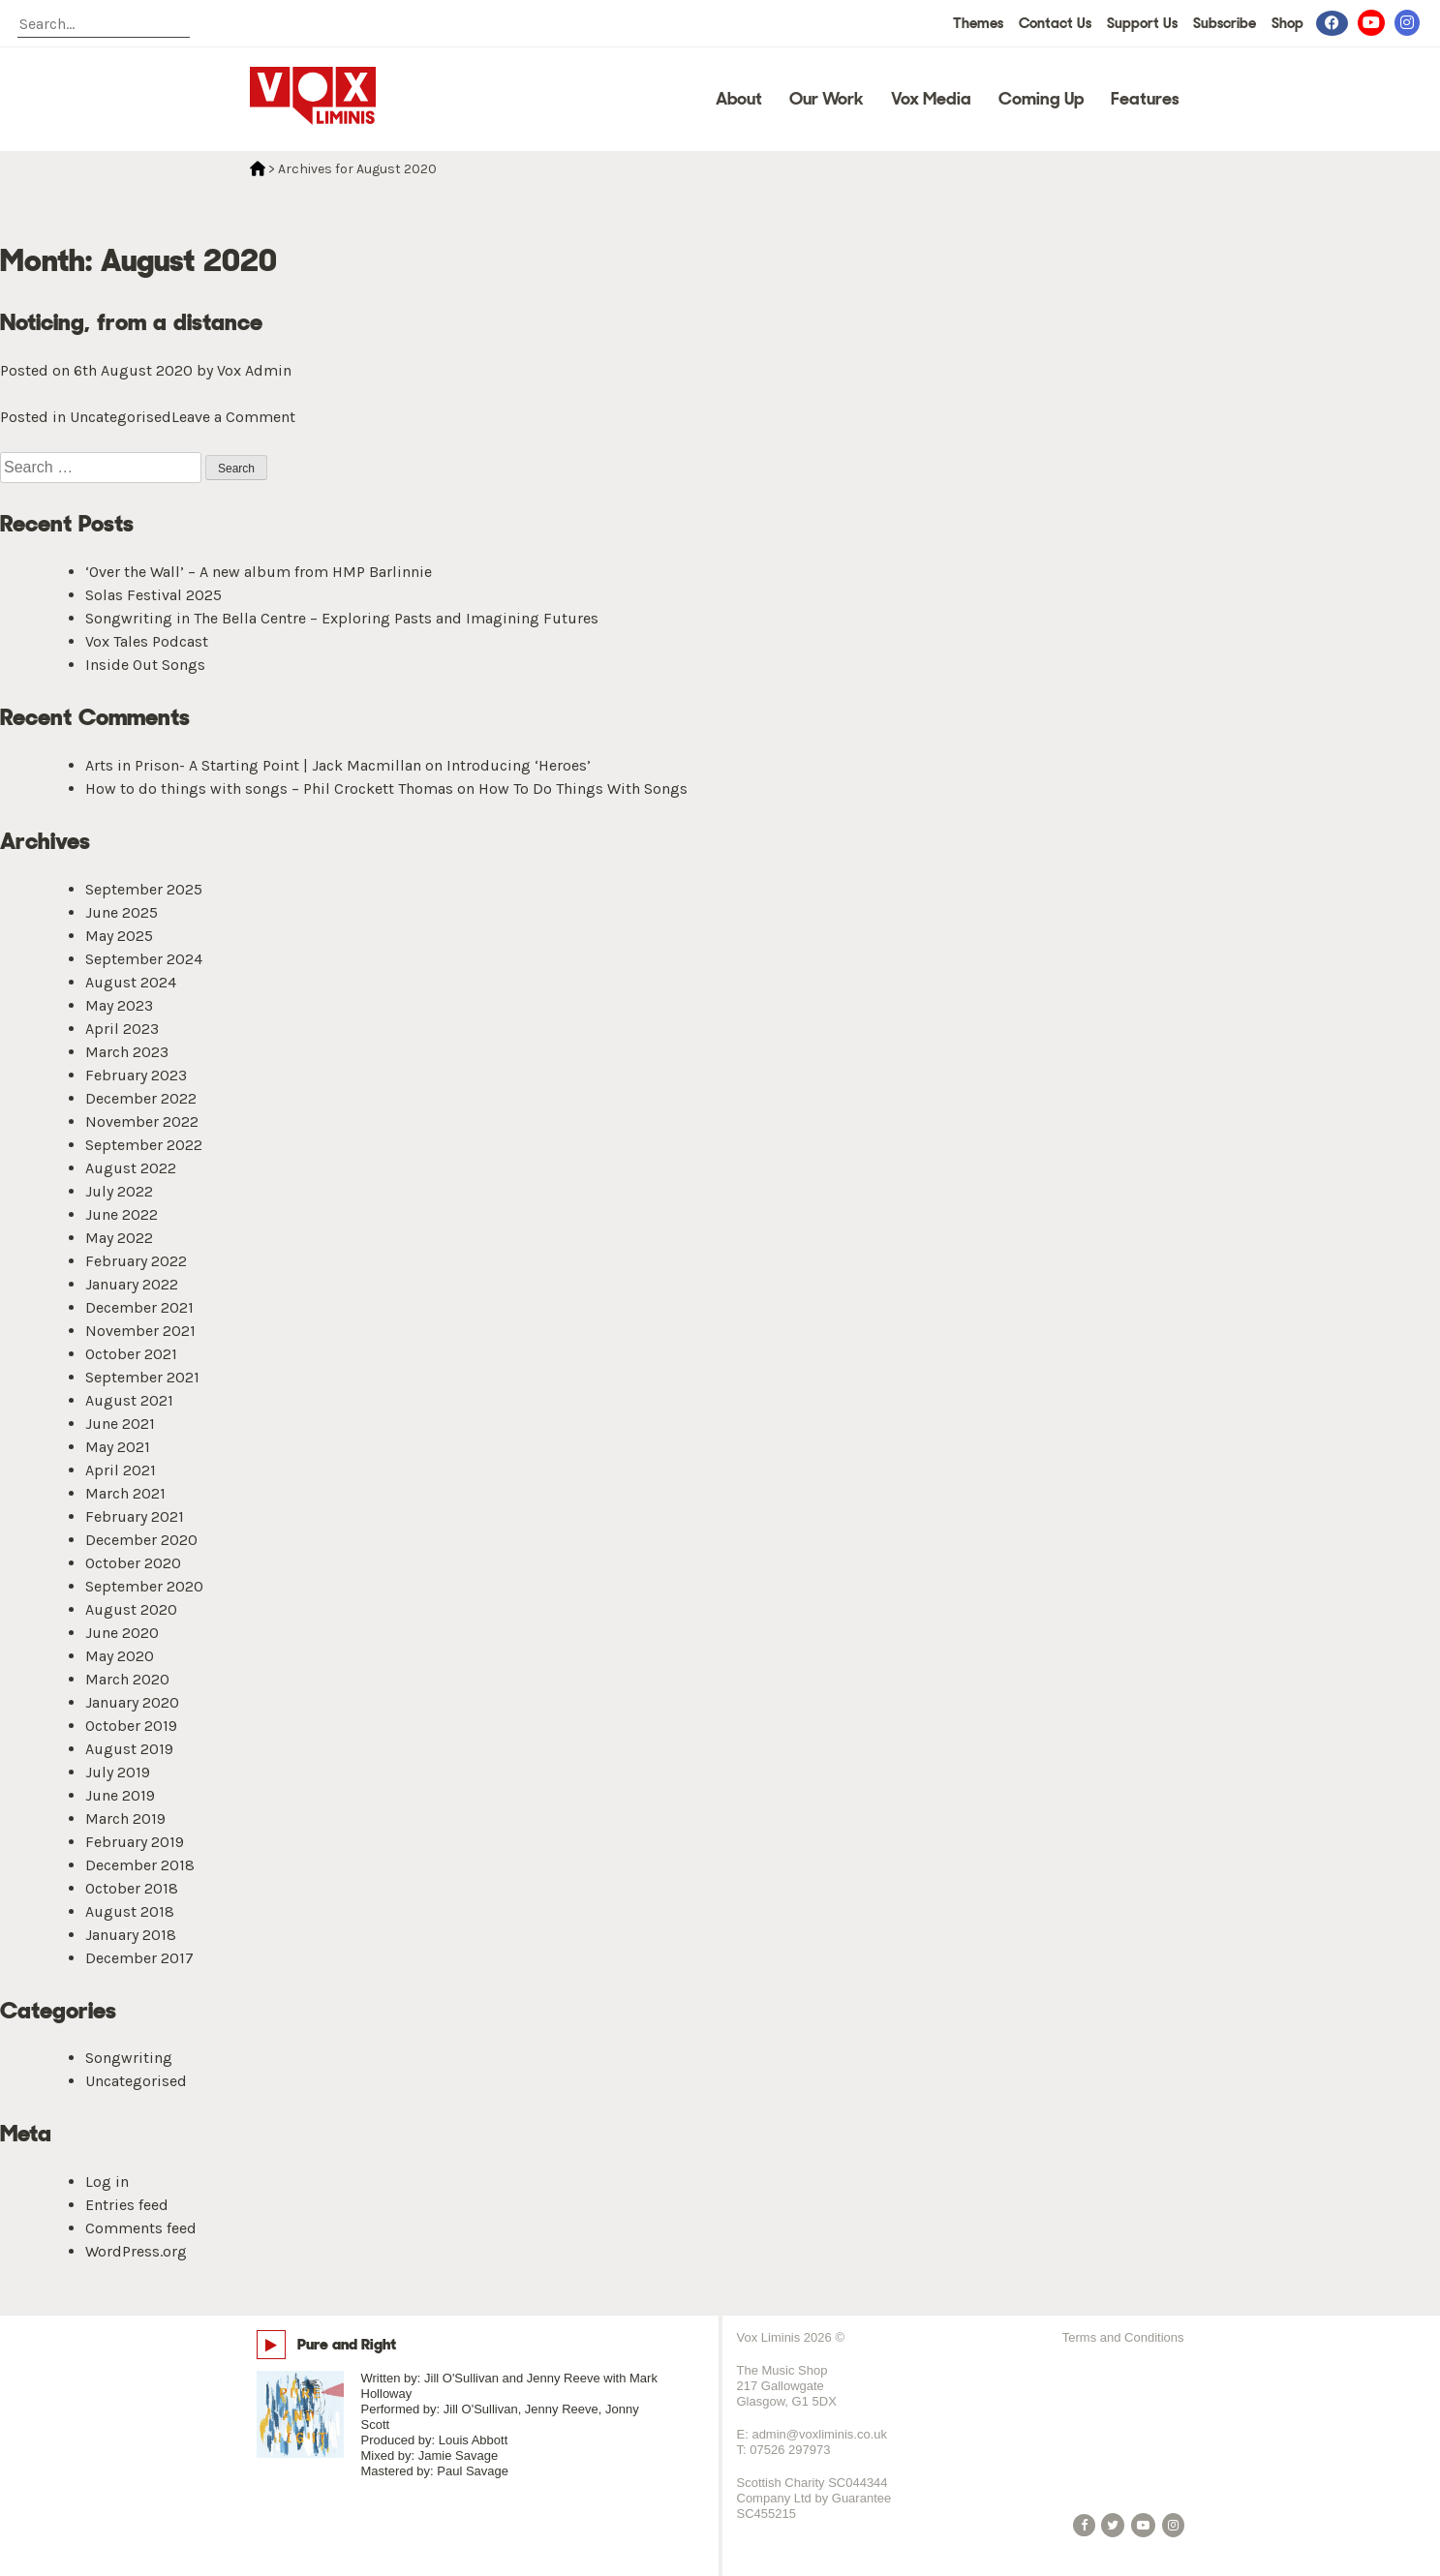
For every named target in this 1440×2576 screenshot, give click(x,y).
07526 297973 (790, 2449)
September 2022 (143, 1145)
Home (257, 168)
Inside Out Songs (145, 664)
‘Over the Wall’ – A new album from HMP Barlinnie (258, 571)
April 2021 (120, 1470)
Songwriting (128, 2057)
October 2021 (131, 1354)
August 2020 (131, 1609)
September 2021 (142, 1377)
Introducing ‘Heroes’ (518, 765)
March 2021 (125, 1493)
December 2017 (139, 1958)
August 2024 (130, 982)
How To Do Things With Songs (583, 788)
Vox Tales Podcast (146, 641)
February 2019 (134, 1842)
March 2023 (127, 1052)
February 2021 (134, 1516)
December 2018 (140, 1865)
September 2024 (143, 959)
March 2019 (125, 1818)
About (739, 98)
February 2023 (136, 1075)
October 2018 (131, 1888)
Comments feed (141, 2228)
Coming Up (1041, 98)
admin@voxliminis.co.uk (819, 2434)
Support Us (1142, 23)
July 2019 (117, 1772)
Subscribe (1224, 23)
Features (1145, 98)
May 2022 (119, 1237)
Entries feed (127, 2205)
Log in (107, 2181)
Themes (978, 23)
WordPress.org (136, 2251)
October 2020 (133, 1563)
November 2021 (140, 1330)
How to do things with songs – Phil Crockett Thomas (269, 788)
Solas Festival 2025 (153, 595)
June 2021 (120, 1423)
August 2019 (129, 1749)
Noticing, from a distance (131, 322)
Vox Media (931, 98)
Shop (1287, 23)
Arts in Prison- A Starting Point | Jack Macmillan (253, 765)
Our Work (826, 98)
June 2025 (121, 912)
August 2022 (130, 1168)
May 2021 (117, 1447)
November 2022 (142, 1121)
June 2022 (121, 1214)
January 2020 (132, 1702)
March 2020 (127, 1679)
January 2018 (130, 1934)
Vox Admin (254, 370)
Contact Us (1055, 23)
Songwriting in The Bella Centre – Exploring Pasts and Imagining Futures (341, 618)
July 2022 (119, 1191)
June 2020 (122, 1632)
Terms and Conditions (1123, 2337)
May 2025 (119, 935)
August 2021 (129, 1400)
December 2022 (141, 1098)
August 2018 (129, 1911)
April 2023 (122, 1028)
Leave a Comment (233, 417)
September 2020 (144, 1586)
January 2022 (131, 1284)
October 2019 (131, 1725)
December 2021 (139, 1307)
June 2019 (120, 1795)
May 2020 (119, 1656)
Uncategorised (120, 417)
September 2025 (143, 889)
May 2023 (119, 1005)
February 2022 (136, 1261)
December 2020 (141, 1539)
